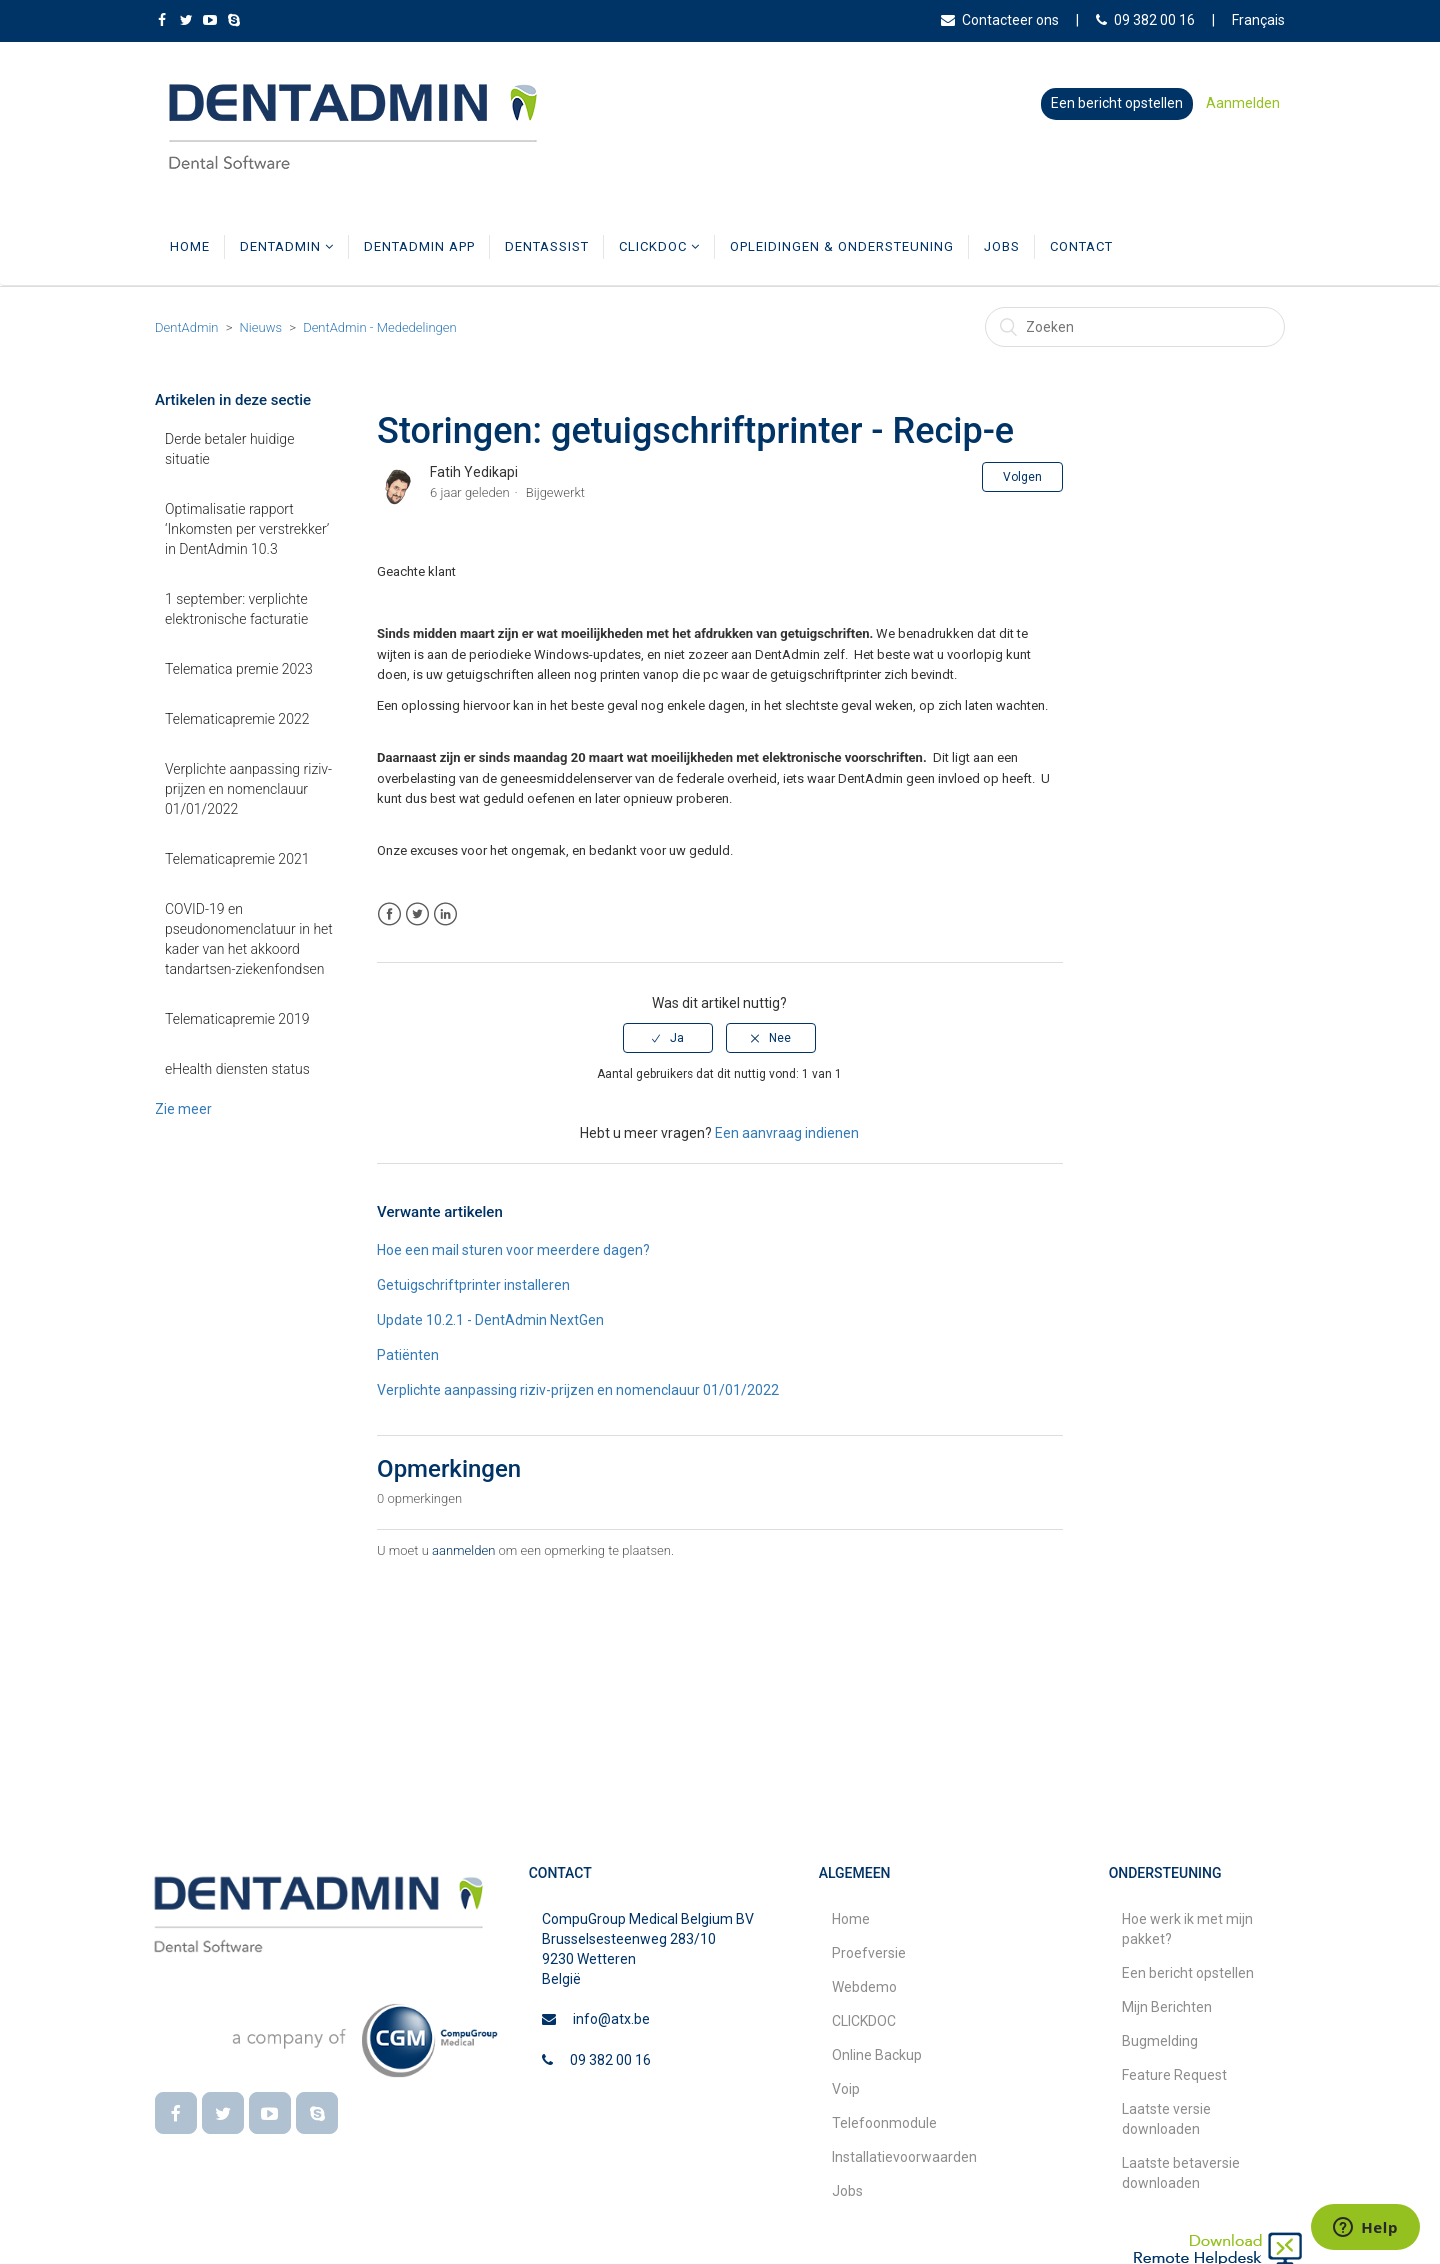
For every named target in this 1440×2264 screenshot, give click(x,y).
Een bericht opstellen (1117, 103)
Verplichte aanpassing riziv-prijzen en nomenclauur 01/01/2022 (248, 789)
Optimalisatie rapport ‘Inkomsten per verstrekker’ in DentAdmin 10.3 (247, 529)
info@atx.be (611, 2019)
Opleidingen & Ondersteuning (842, 246)
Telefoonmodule (884, 2123)
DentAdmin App (419, 246)
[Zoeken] (1135, 327)
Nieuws (261, 327)
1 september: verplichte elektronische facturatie (236, 609)
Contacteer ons (1000, 20)
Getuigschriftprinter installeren (473, 1285)
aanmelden (463, 1550)
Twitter (417, 914)
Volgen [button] (1022, 477)
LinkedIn (445, 914)
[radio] (668, 1038)
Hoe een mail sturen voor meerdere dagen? (513, 1250)
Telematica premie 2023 (239, 669)
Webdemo (864, 1987)
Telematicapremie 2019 (237, 1019)
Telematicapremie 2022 (237, 719)
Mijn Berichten (1167, 2007)
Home (190, 246)
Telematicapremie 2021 (237, 859)
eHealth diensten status (237, 1069)
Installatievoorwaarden (904, 2157)
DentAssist (547, 246)
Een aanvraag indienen (787, 1133)
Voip (846, 2089)
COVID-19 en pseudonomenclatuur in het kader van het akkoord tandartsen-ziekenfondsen (249, 939)
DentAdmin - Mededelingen (380, 327)
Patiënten (408, 1355)
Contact (1081, 246)
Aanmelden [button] (1243, 103)
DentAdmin (287, 246)
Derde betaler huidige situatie (229, 449)
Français (1258, 20)
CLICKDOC (659, 246)
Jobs (1002, 246)
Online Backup (877, 2055)
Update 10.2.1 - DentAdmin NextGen (490, 1320)
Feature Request (1174, 2075)
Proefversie (869, 1953)
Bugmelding (1160, 2041)
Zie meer (183, 1109)
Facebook (389, 914)
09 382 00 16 (1145, 20)
